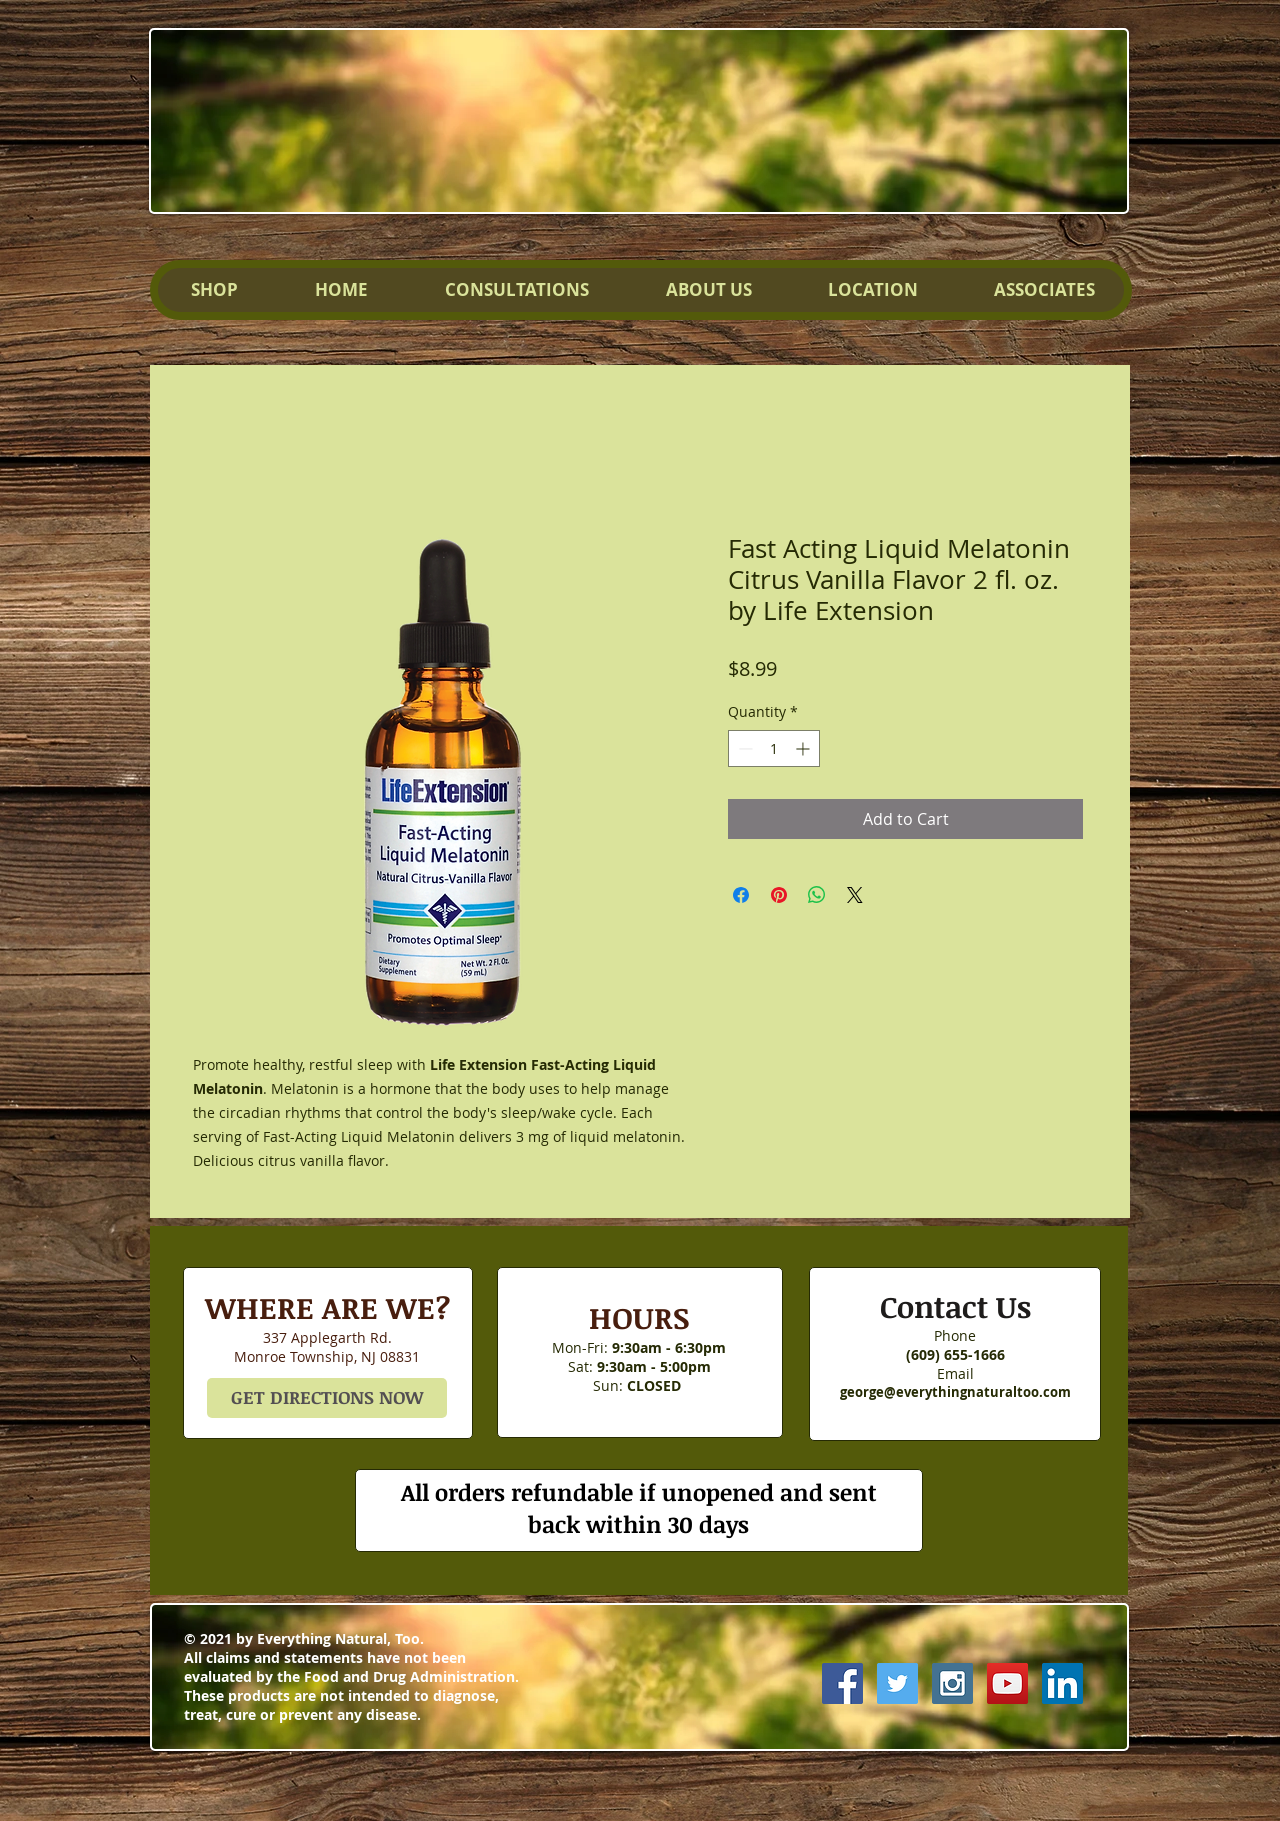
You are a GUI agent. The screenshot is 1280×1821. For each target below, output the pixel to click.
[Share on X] (855, 895)
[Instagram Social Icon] (952, 1683)
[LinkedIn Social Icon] (1062, 1683)
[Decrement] (743, 748)
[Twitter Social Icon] (897, 1683)
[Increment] (804, 748)
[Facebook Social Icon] (842, 1683)
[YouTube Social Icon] (1007, 1683)
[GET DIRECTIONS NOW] (327, 1398)
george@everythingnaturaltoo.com (955, 1392)
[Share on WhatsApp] (817, 895)
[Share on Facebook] (741, 895)
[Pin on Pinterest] (779, 895)
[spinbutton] (774, 748)
